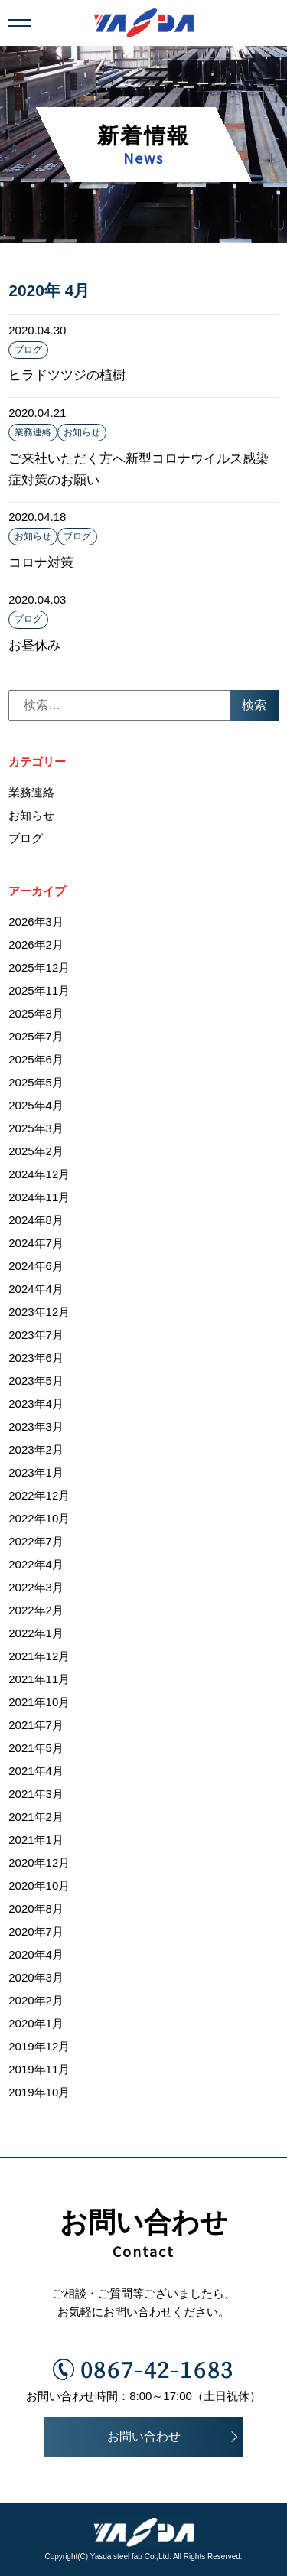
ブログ (28, 349)
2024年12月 (39, 1174)
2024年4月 (36, 1288)
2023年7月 (36, 1334)
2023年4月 (36, 1403)
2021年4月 (36, 1770)
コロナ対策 (40, 562)
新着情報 (143, 145)
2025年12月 (39, 967)
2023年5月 (36, 1380)
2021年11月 (39, 1678)
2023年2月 (36, 1449)
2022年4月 (36, 1564)
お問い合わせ (144, 2436)
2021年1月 (36, 1839)
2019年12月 (39, 2046)
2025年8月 (36, 1013)
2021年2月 (36, 1816)
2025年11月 (39, 990)
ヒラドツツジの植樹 (67, 375)
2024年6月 (36, 1265)
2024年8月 (36, 1219)
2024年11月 (39, 1196)
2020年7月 (36, 1931)
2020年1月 (36, 2023)
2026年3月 (36, 921)
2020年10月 (39, 1885)
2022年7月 (36, 1541)
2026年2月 (36, 944)
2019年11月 (39, 2069)
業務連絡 (33, 432)
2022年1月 (36, 1633)
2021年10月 (39, 1701)
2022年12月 (39, 1495)
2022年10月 (39, 1518)
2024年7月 (36, 1242)
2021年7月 (36, 1724)
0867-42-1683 (144, 2368)
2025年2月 (36, 1151)
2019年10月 (39, 2092)
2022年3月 (36, 1587)
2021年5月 (36, 1747)
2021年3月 (36, 1793)
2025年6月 (36, 1059)
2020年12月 (39, 1862)
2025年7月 (36, 1036)
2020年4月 (36, 1954)
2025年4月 (36, 1105)
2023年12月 (39, 1311)
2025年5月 (36, 1082)
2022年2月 (36, 1610)
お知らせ (82, 432)
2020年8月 (36, 1908)
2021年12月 (39, 1656)
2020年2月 (36, 2000)
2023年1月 (36, 1472)
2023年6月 (36, 1357)
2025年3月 (36, 1128)
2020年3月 (36, 1977)
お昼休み (34, 645)
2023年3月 (36, 1426)
